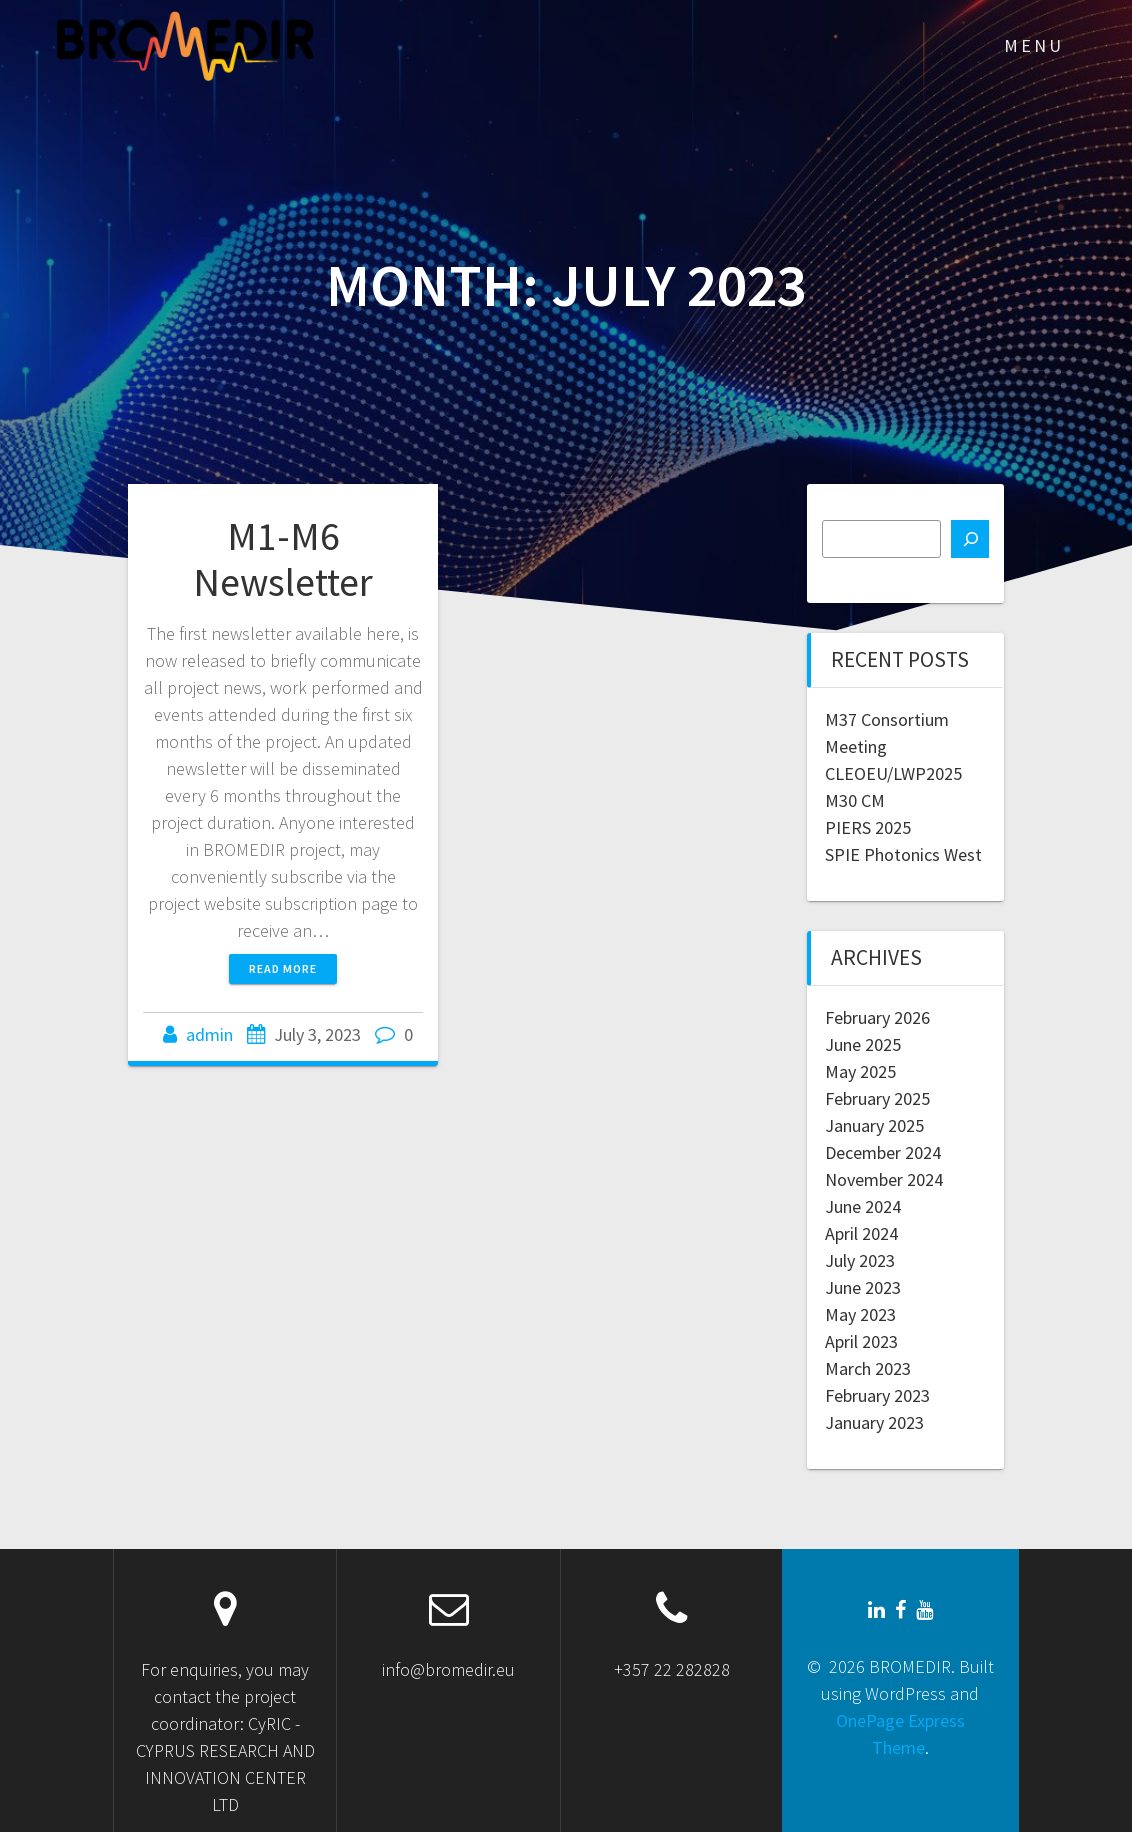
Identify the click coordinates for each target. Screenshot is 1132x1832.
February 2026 (877, 1017)
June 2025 (863, 1044)
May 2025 (860, 1071)
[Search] (970, 539)
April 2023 (861, 1341)
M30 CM (855, 800)
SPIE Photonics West (903, 854)
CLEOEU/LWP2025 (893, 773)
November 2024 (884, 1179)
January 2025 (874, 1125)
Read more (283, 968)
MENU (1034, 45)
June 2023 (863, 1287)
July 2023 (860, 1260)
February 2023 (877, 1395)
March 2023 (868, 1368)
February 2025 (877, 1098)
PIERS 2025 (868, 827)
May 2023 (860, 1314)
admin (209, 1034)
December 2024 (883, 1152)
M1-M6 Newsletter (283, 559)
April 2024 (861, 1233)
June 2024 (863, 1206)
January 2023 (874, 1422)
